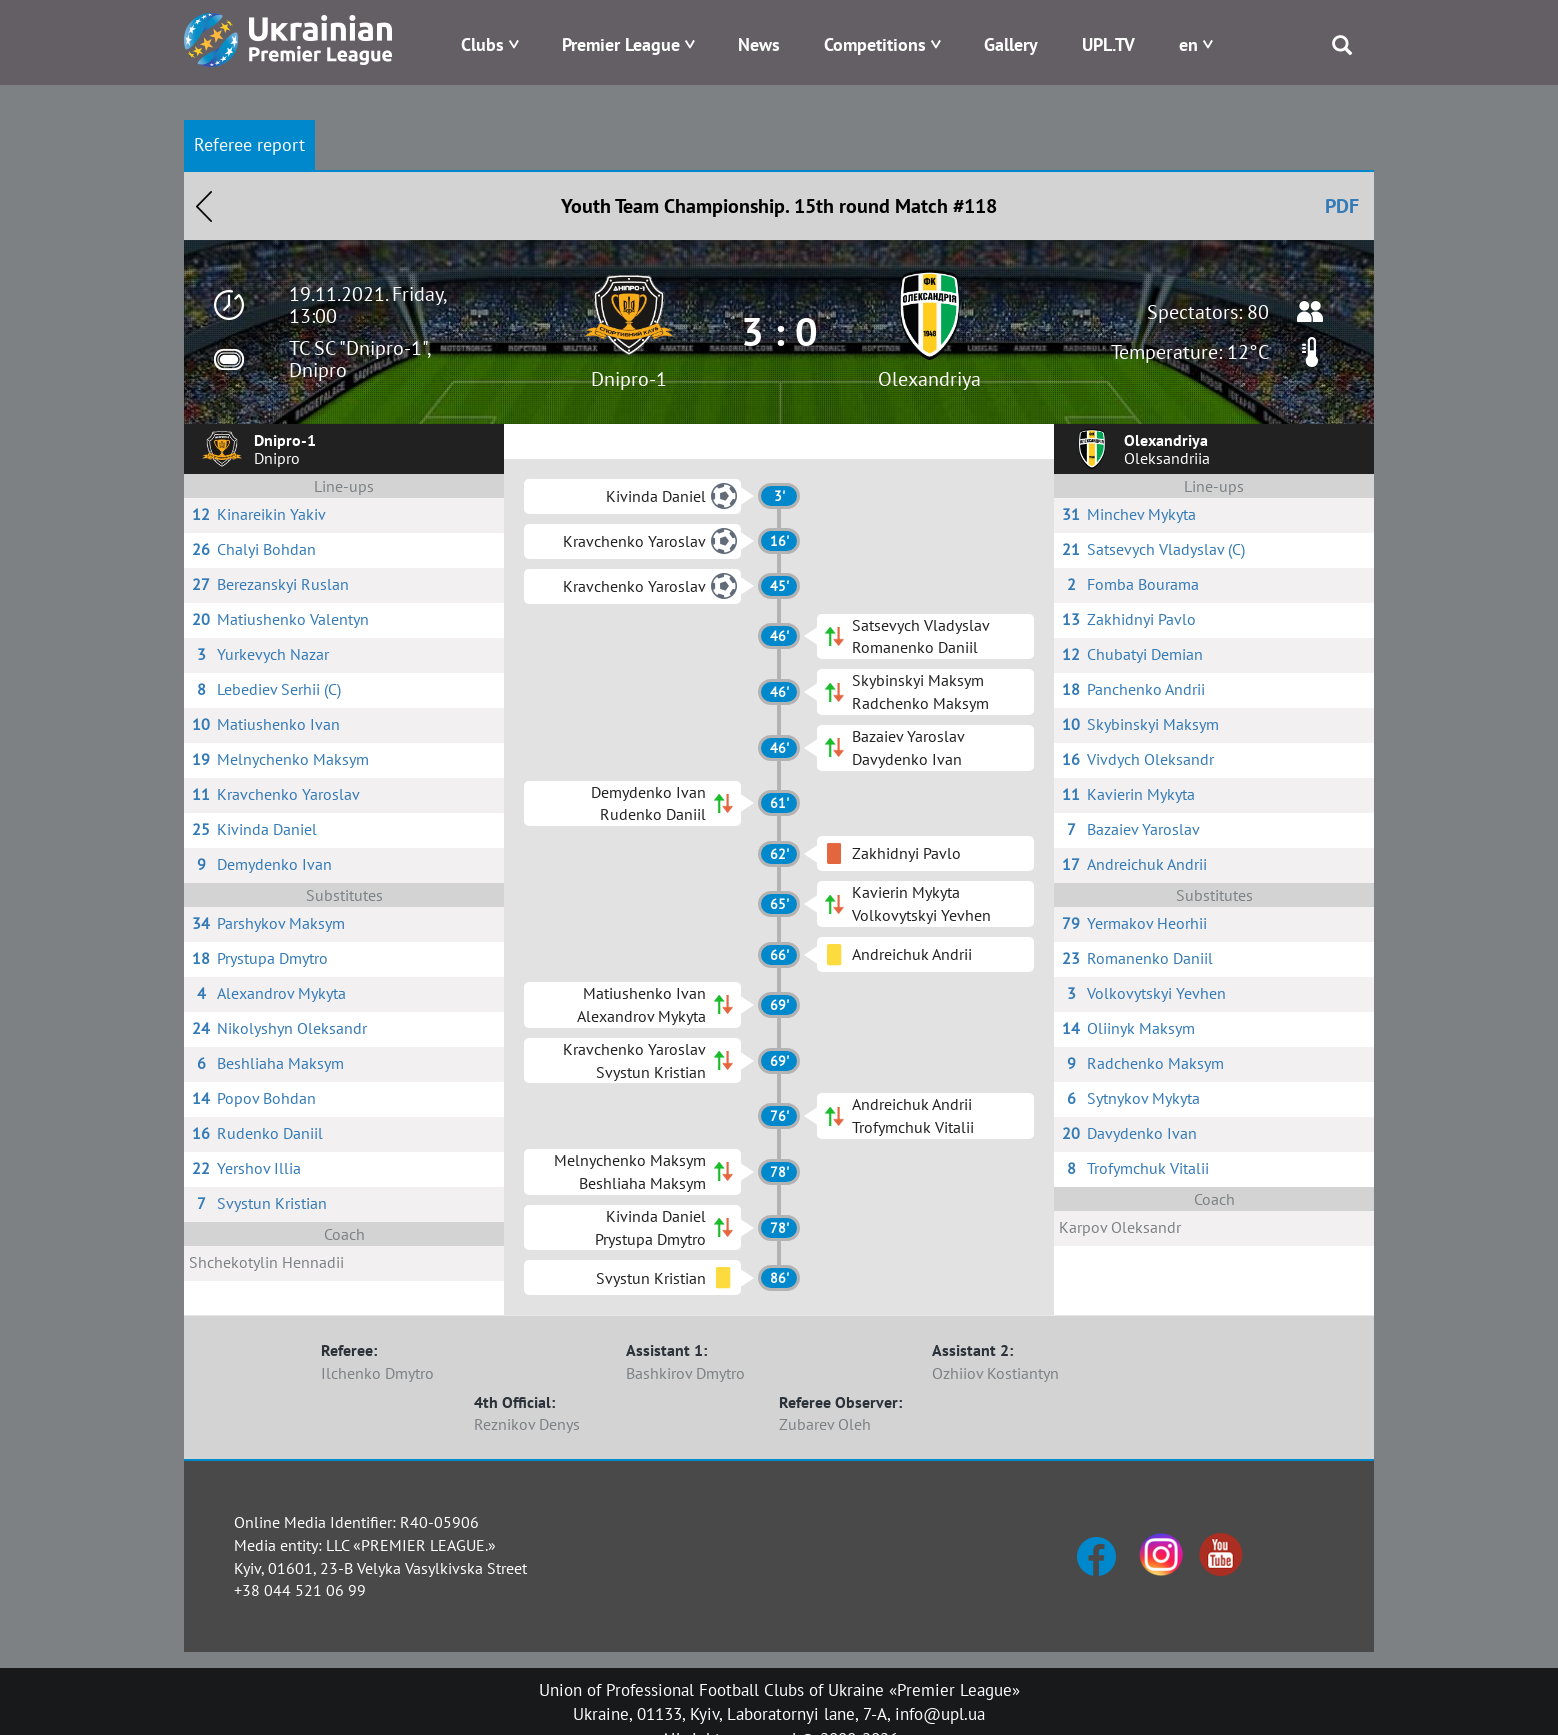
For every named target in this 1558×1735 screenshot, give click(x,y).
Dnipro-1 (629, 379)
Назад (204, 206)
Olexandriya (929, 379)
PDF (1342, 206)
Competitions (875, 44)
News (759, 44)
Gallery (1011, 44)
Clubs (482, 44)
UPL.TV (1108, 44)
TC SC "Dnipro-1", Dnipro (359, 359)
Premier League (621, 44)
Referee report (249, 144)
